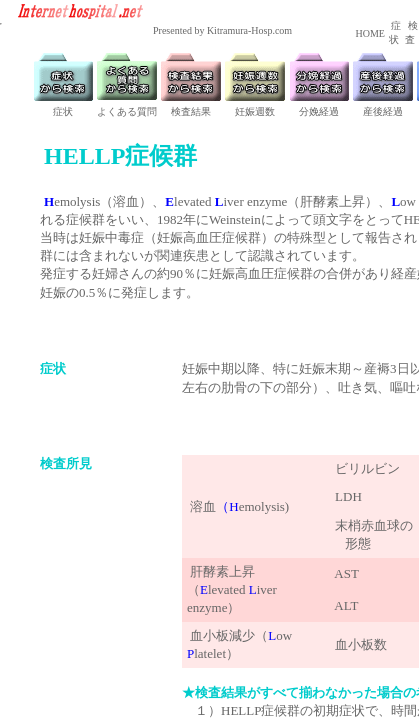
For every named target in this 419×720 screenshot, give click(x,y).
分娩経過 (319, 111)
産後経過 (383, 111)
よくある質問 (127, 111)
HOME (369, 33)
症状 (63, 111)
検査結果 (191, 111)
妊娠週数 (255, 111)
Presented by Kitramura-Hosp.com (222, 30)
